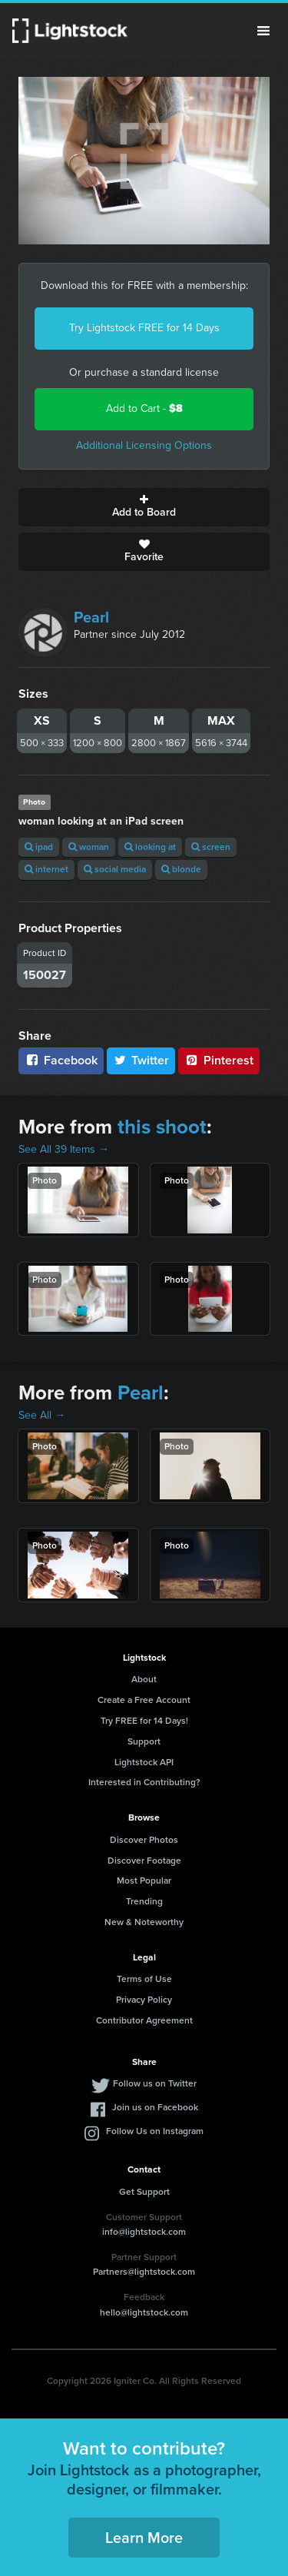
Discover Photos (144, 1840)
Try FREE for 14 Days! (144, 1721)
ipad (39, 847)
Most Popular (144, 1880)
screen (210, 847)
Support (144, 1741)
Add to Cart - (144, 408)
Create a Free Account (144, 1700)
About (144, 1679)
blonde (181, 869)
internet (46, 869)
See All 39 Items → (63, 1149)
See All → (41, 1415)
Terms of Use (144, 1979)
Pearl (91, 617)
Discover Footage (144, 1860)
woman (88, 847)
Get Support (144, 2192)
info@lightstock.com (144, 2232)
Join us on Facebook (155, 2107)
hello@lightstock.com (144, 2312)
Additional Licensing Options (144, 445)
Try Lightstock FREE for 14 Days (144, 328)
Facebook (61, 1060)
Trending (144, 1901)
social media (115, 869)
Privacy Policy (144, 2000)
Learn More (144, 2537)
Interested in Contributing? (144, 1782)
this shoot (162, 1126)
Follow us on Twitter (155, 2083)
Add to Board (144, 507)
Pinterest (218, 1060)
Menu (263, 30)
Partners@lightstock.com (144, 2272)
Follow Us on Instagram (155, 2131)
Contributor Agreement (144, 2020)
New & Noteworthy (144, 1922)
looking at (150, 847)
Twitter (141, 1060)
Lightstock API (144, 1762)
